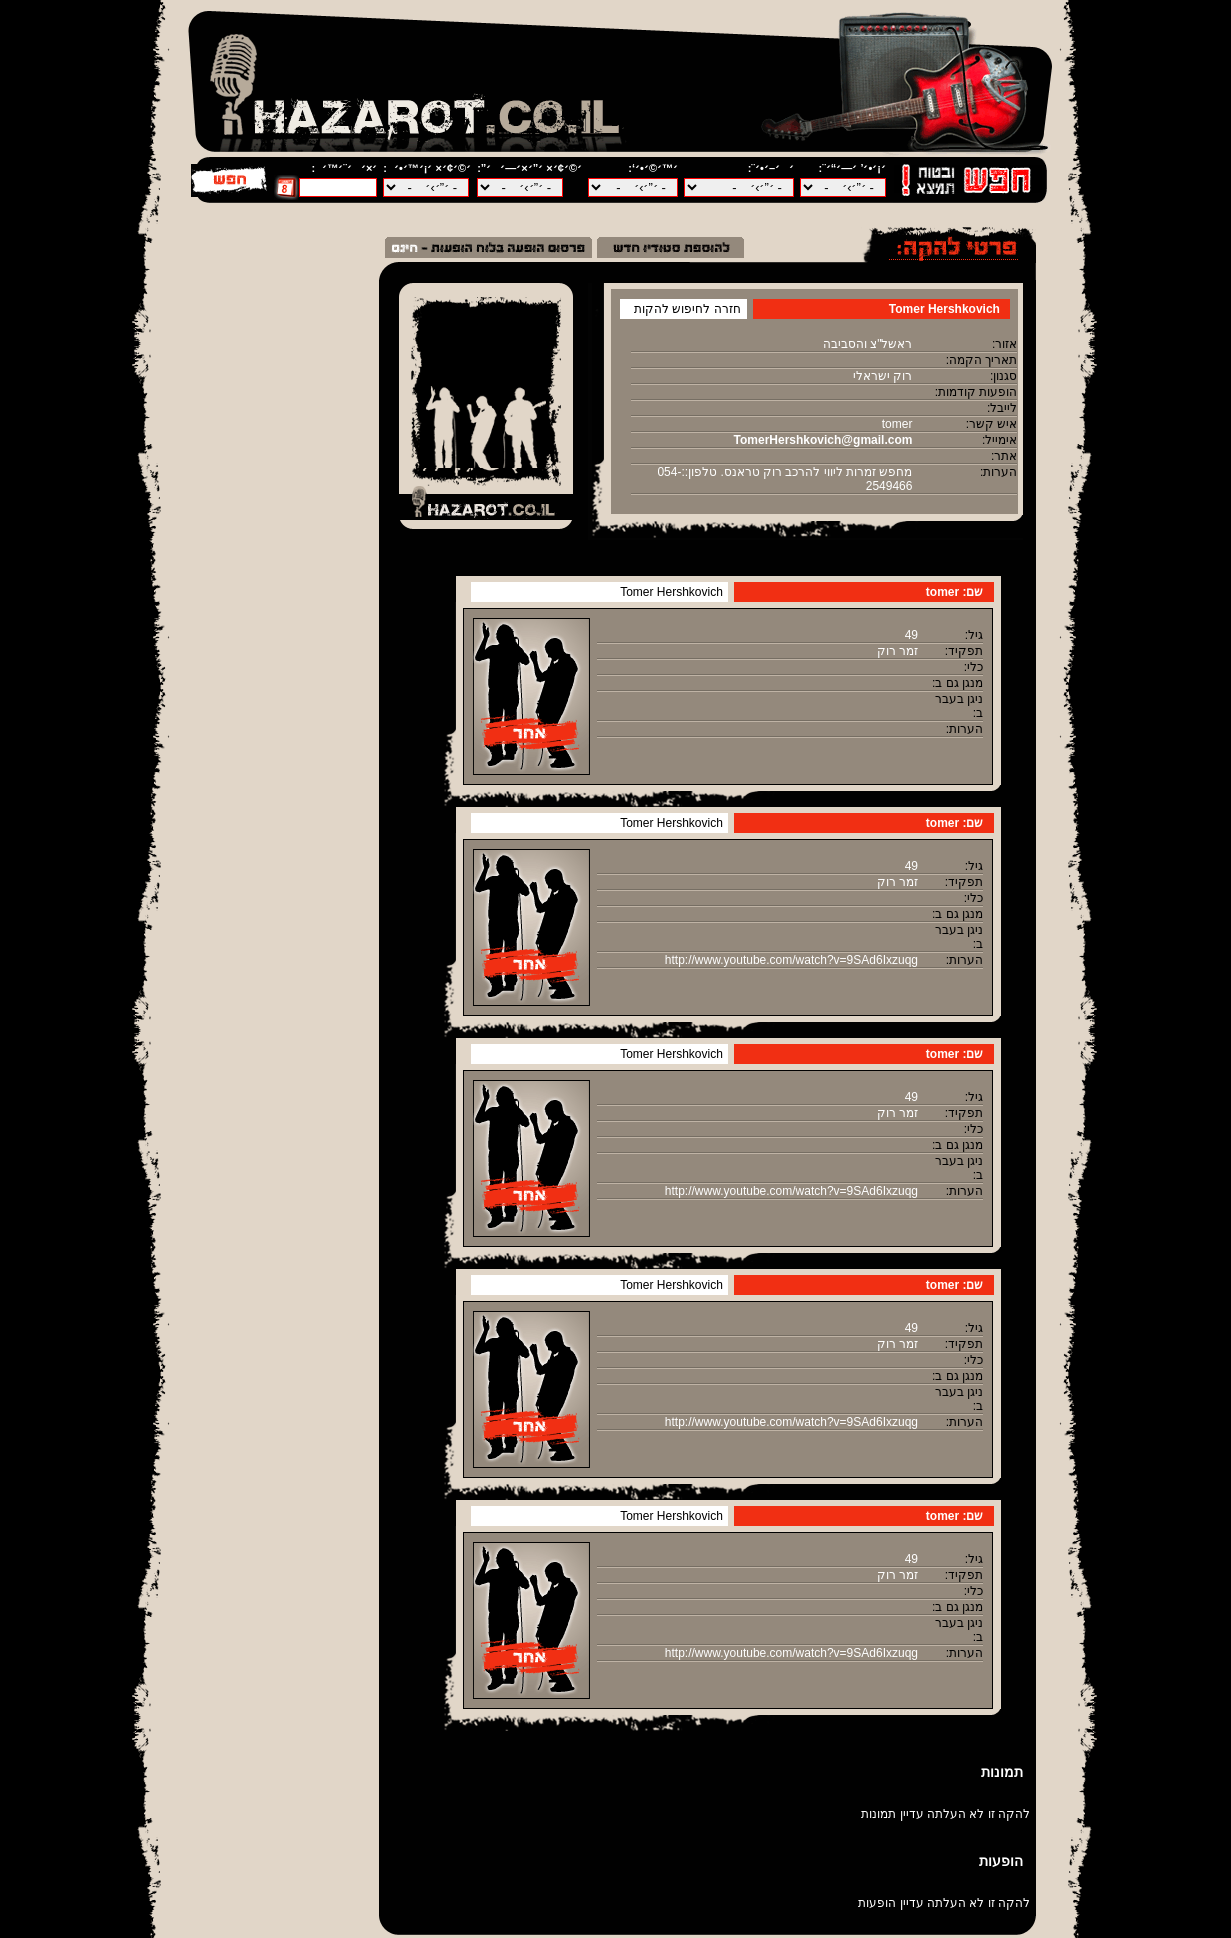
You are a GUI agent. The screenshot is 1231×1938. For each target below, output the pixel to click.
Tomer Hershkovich (671, 592)
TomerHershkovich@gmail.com (823, 440)
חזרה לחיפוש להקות (687, 309)
